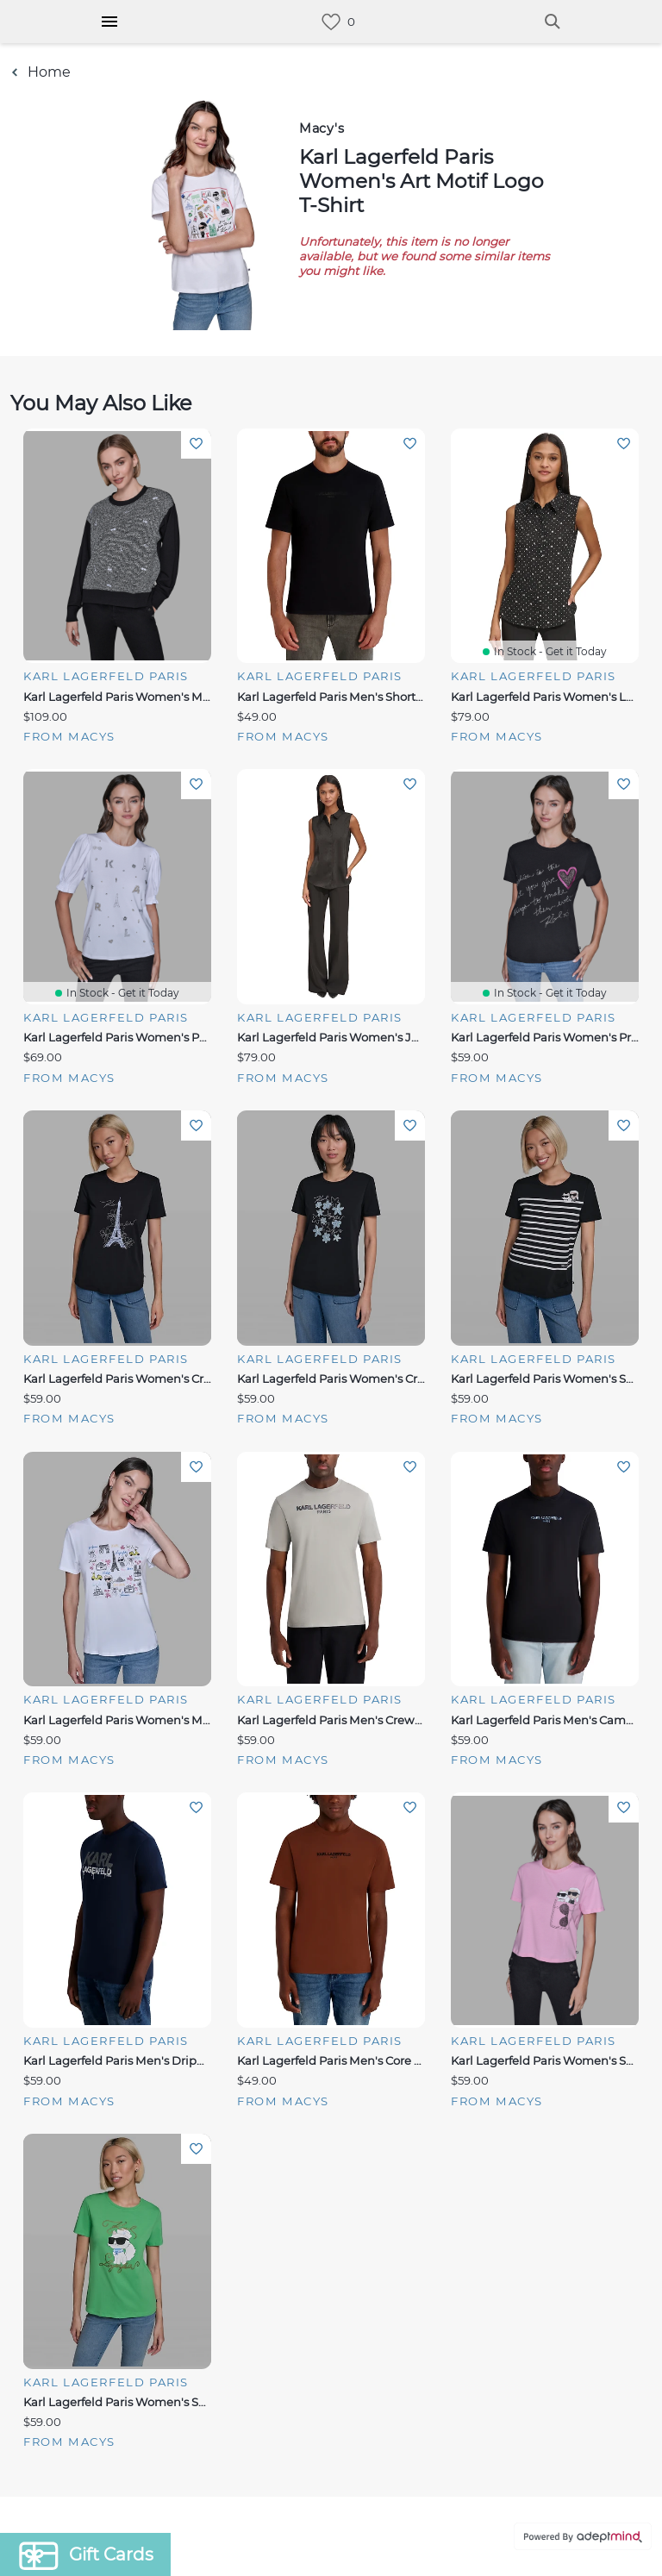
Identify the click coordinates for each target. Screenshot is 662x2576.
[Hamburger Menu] (109, 21)
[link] (331, 22)
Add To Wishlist (196, 443)
